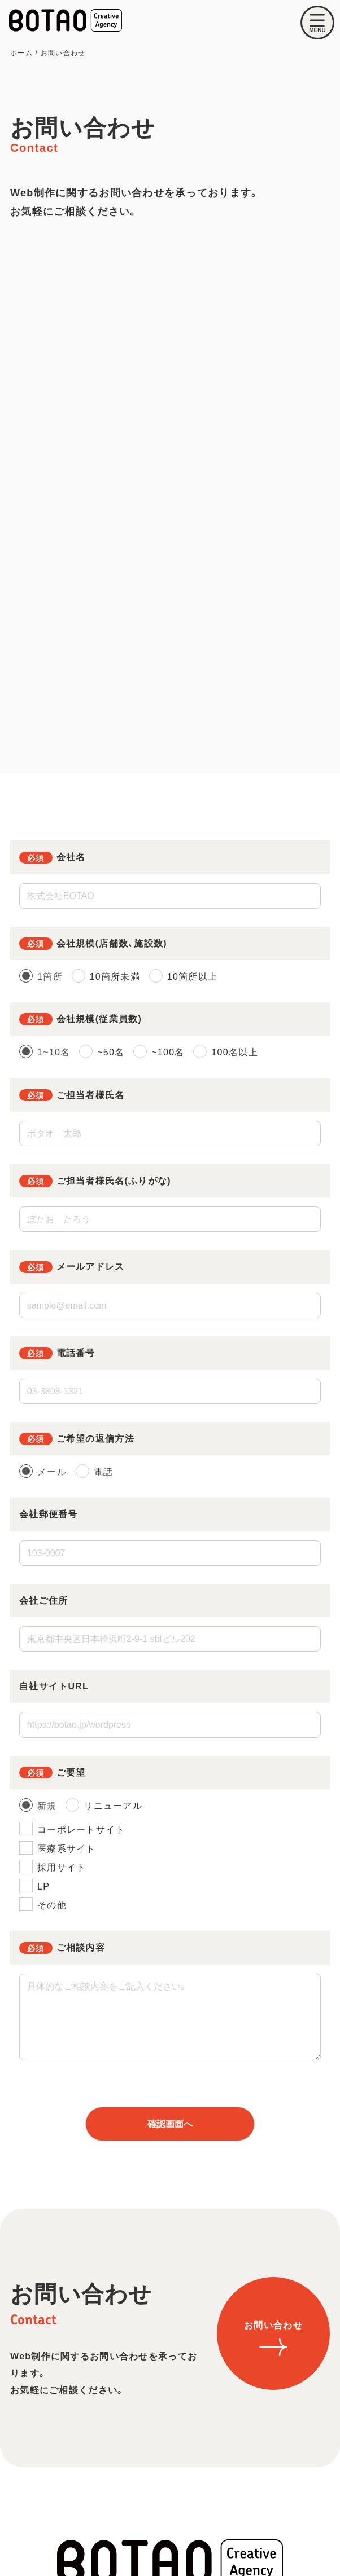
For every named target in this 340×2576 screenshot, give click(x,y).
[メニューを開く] (317, 22)
